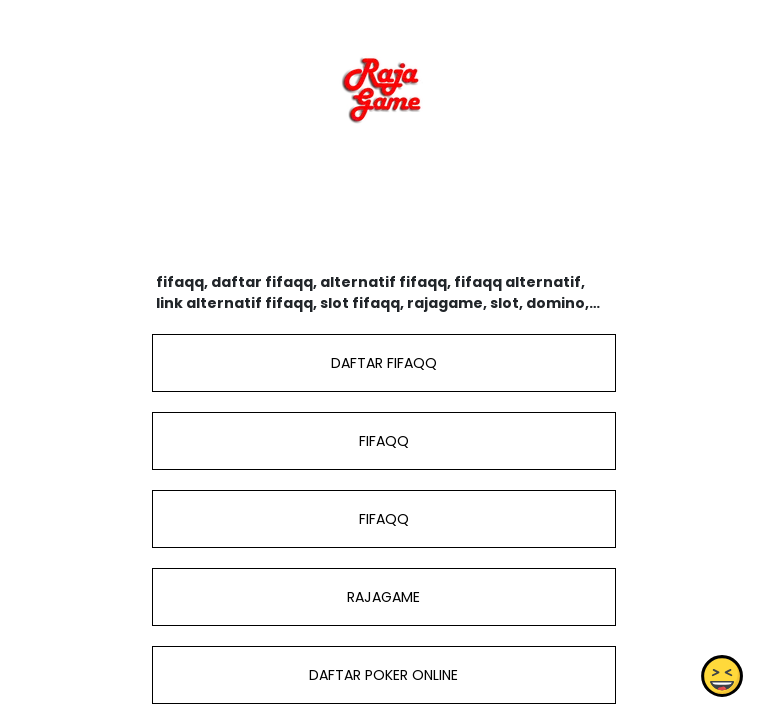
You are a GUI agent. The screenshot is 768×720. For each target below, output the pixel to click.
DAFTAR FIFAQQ (384, 363)
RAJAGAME (383, 597)
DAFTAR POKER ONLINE (383, 675)
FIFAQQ (384, 441)
